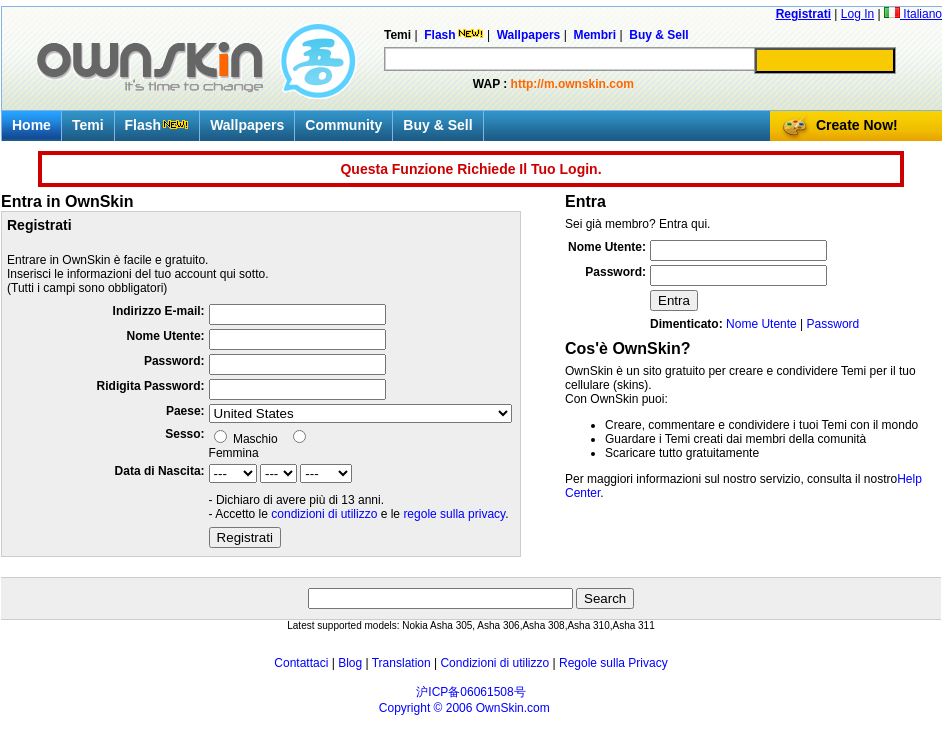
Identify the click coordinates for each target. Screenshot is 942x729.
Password (833, 324)
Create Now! (857, 125)
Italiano (913, 14)
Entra (674, 300)
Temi (88, 125)
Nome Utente (761, 324)
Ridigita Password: (151, 386)
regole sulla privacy (454, 514)
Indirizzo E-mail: (159, 311)
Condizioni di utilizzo (494, 663)
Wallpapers (247, 125)
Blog (350, 663)
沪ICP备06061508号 (470, 692)
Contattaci (301, 663)
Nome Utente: (166, 336)
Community (343, 125)
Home (31, 125)
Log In (857, 14)
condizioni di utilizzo (324, 514)
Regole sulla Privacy (613, 663)
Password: (174, 361)
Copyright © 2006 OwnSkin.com (464, 708)
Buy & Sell (437, 125)
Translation (401, 663)
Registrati (803, 14)
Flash (157, 125)
